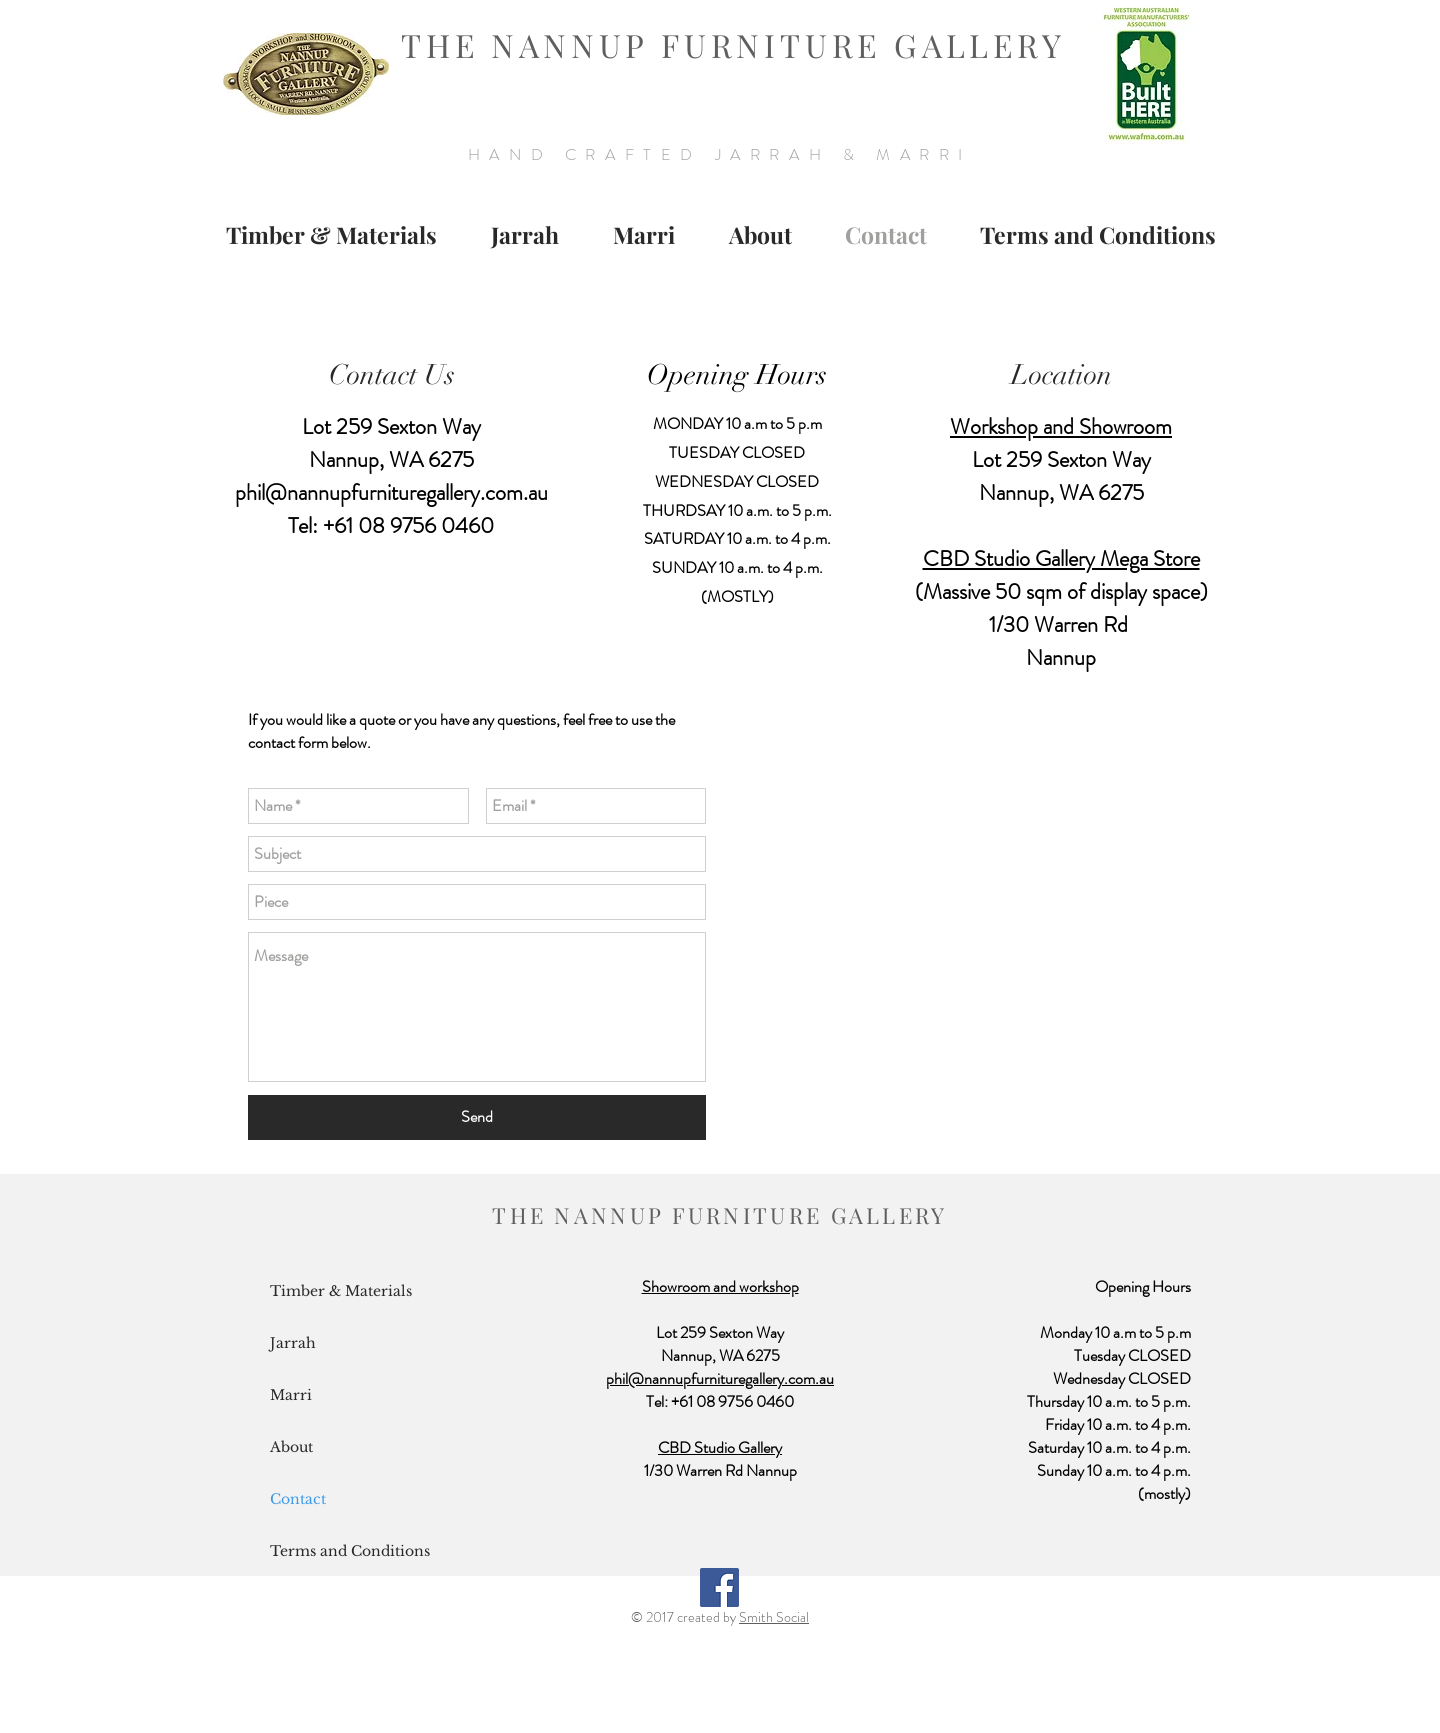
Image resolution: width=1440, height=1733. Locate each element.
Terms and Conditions (350, 1551)
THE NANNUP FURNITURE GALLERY (733, 44)
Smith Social (774, 1617)
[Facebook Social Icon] (719, 1587)
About (291, 1447)
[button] (525, 234)
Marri (291, 1395)
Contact (298, 1499)
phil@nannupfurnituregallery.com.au (391, 492)
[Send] (477, 1117)
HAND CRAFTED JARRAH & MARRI (720, 154)
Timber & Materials (341, 1291)
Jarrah (293, 1343)
